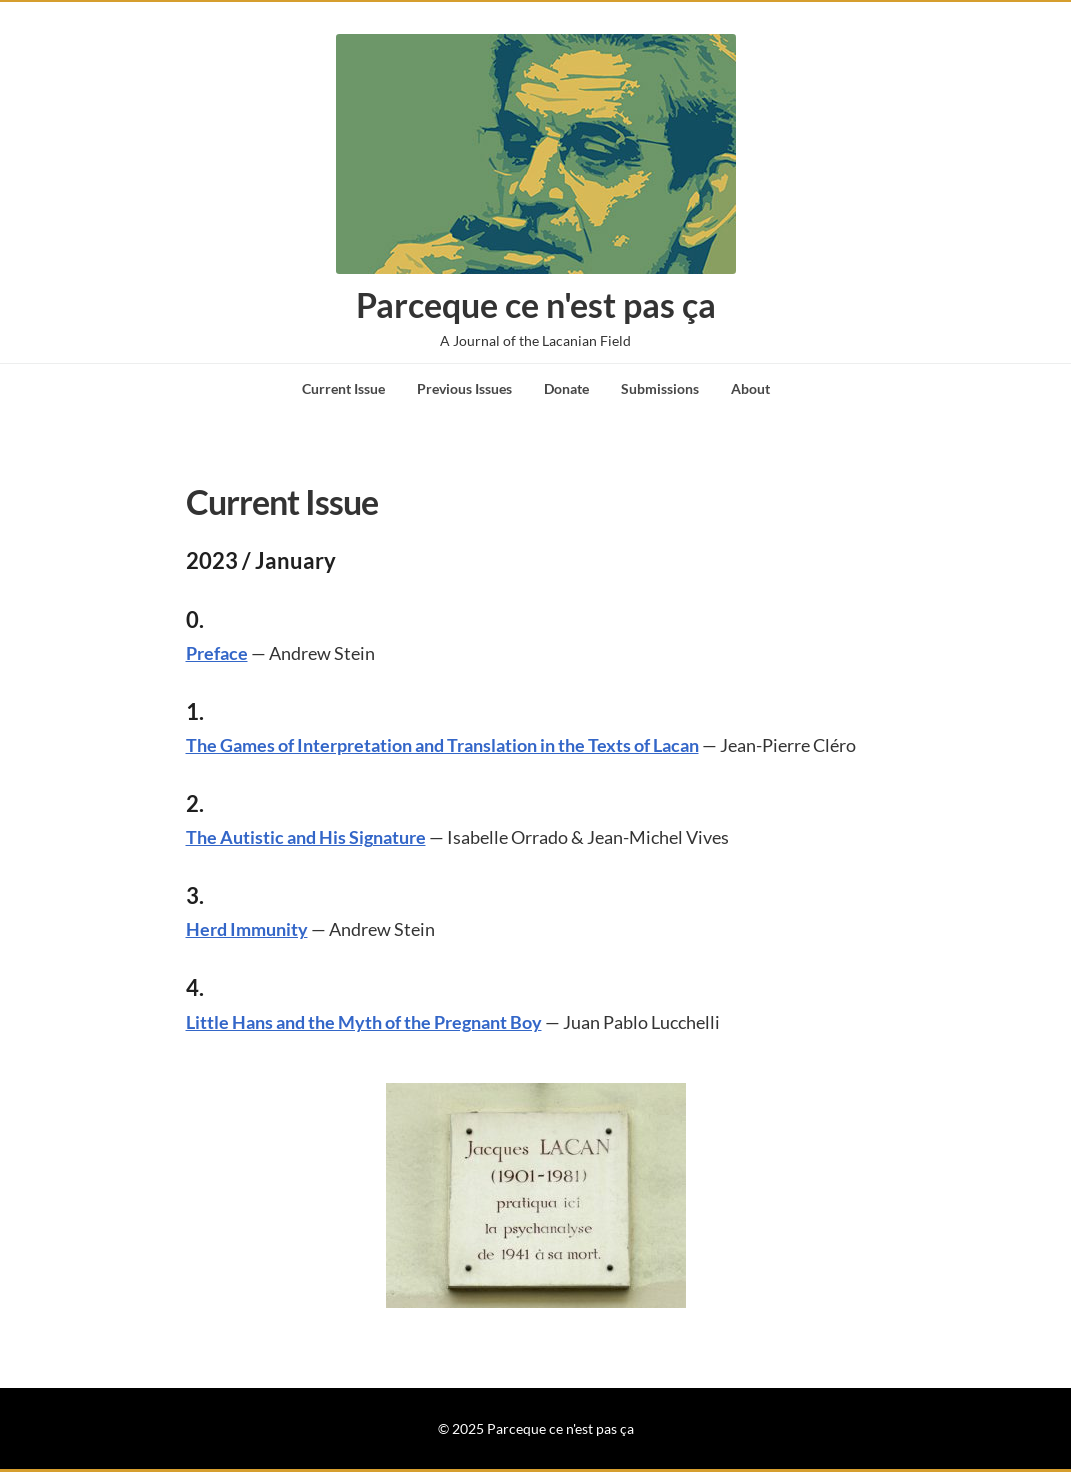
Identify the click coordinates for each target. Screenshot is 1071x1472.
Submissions (660, 388)
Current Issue (343, 388)
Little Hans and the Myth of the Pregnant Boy (364, 1022)
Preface (217, 653)
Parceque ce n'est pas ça (536, 304)
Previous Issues (464, 388)
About (750, 388)
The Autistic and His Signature (306, 837)
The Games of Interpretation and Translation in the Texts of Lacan (442, 745)
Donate (566, 388)
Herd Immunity (247, 929)
